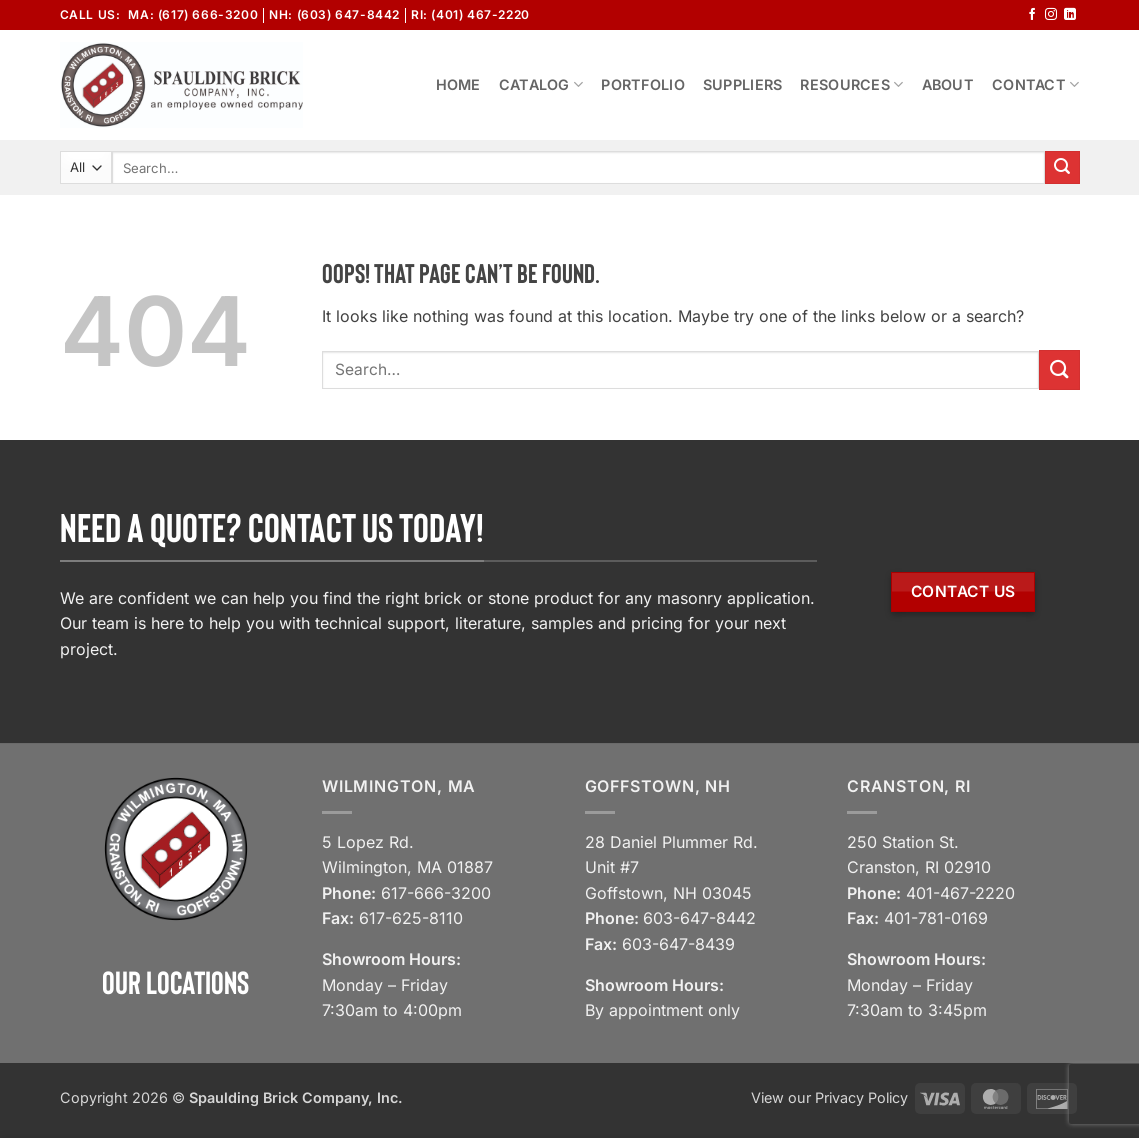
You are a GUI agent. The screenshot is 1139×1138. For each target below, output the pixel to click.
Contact (1036, 84)
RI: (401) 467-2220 (470, 14)
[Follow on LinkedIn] (1070, 15)
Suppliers (743, 84)
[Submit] (1062, 168)
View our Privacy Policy (829, 1097)
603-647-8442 (699, 918)
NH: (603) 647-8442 (334, 14)
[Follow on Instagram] (1051, 15)
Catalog (541, 84)
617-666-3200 (436, 893)
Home (458, 84)
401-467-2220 (960, 893)
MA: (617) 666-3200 (193, 14)
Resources (851, 84)
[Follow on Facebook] (1032, 15)
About (948, 84)
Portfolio (643, 84)
